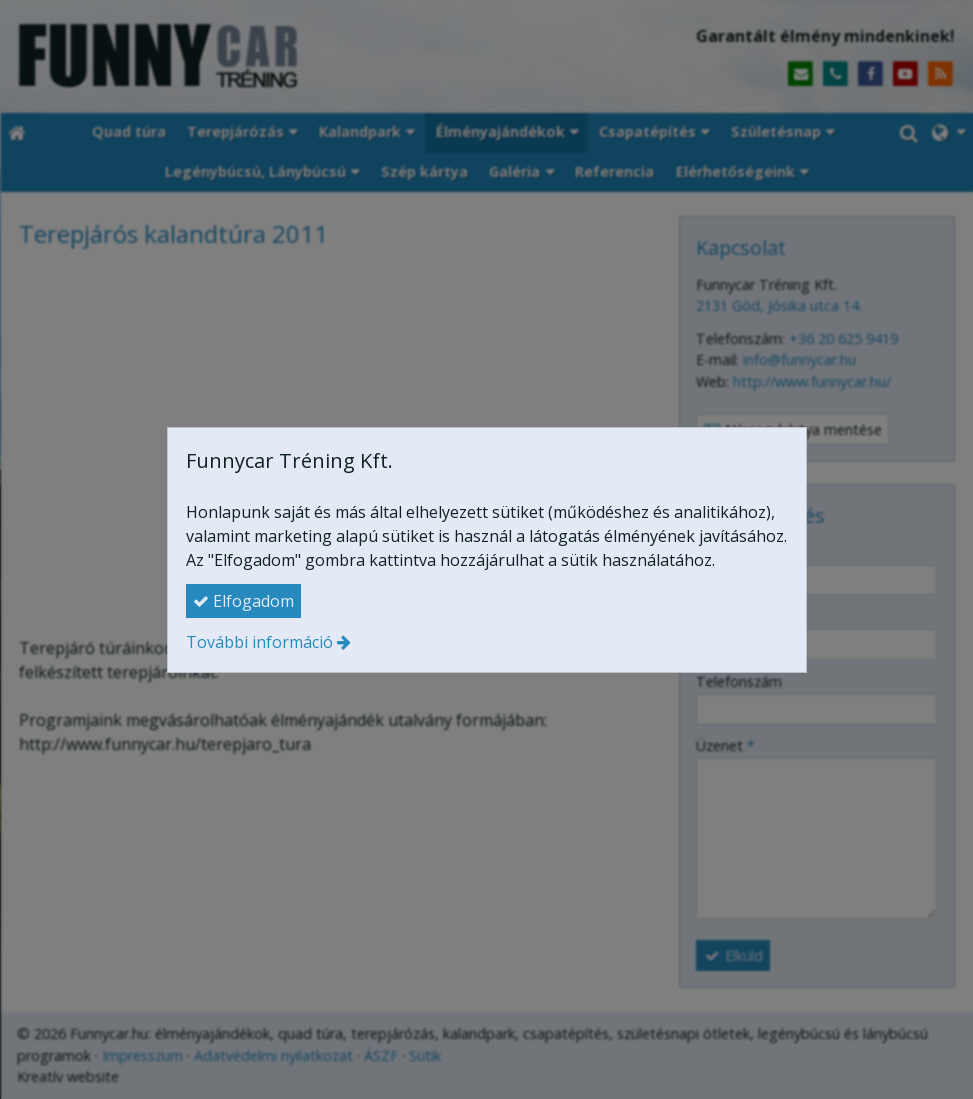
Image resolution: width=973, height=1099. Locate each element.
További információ (259, 642)
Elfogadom (243, 601)
